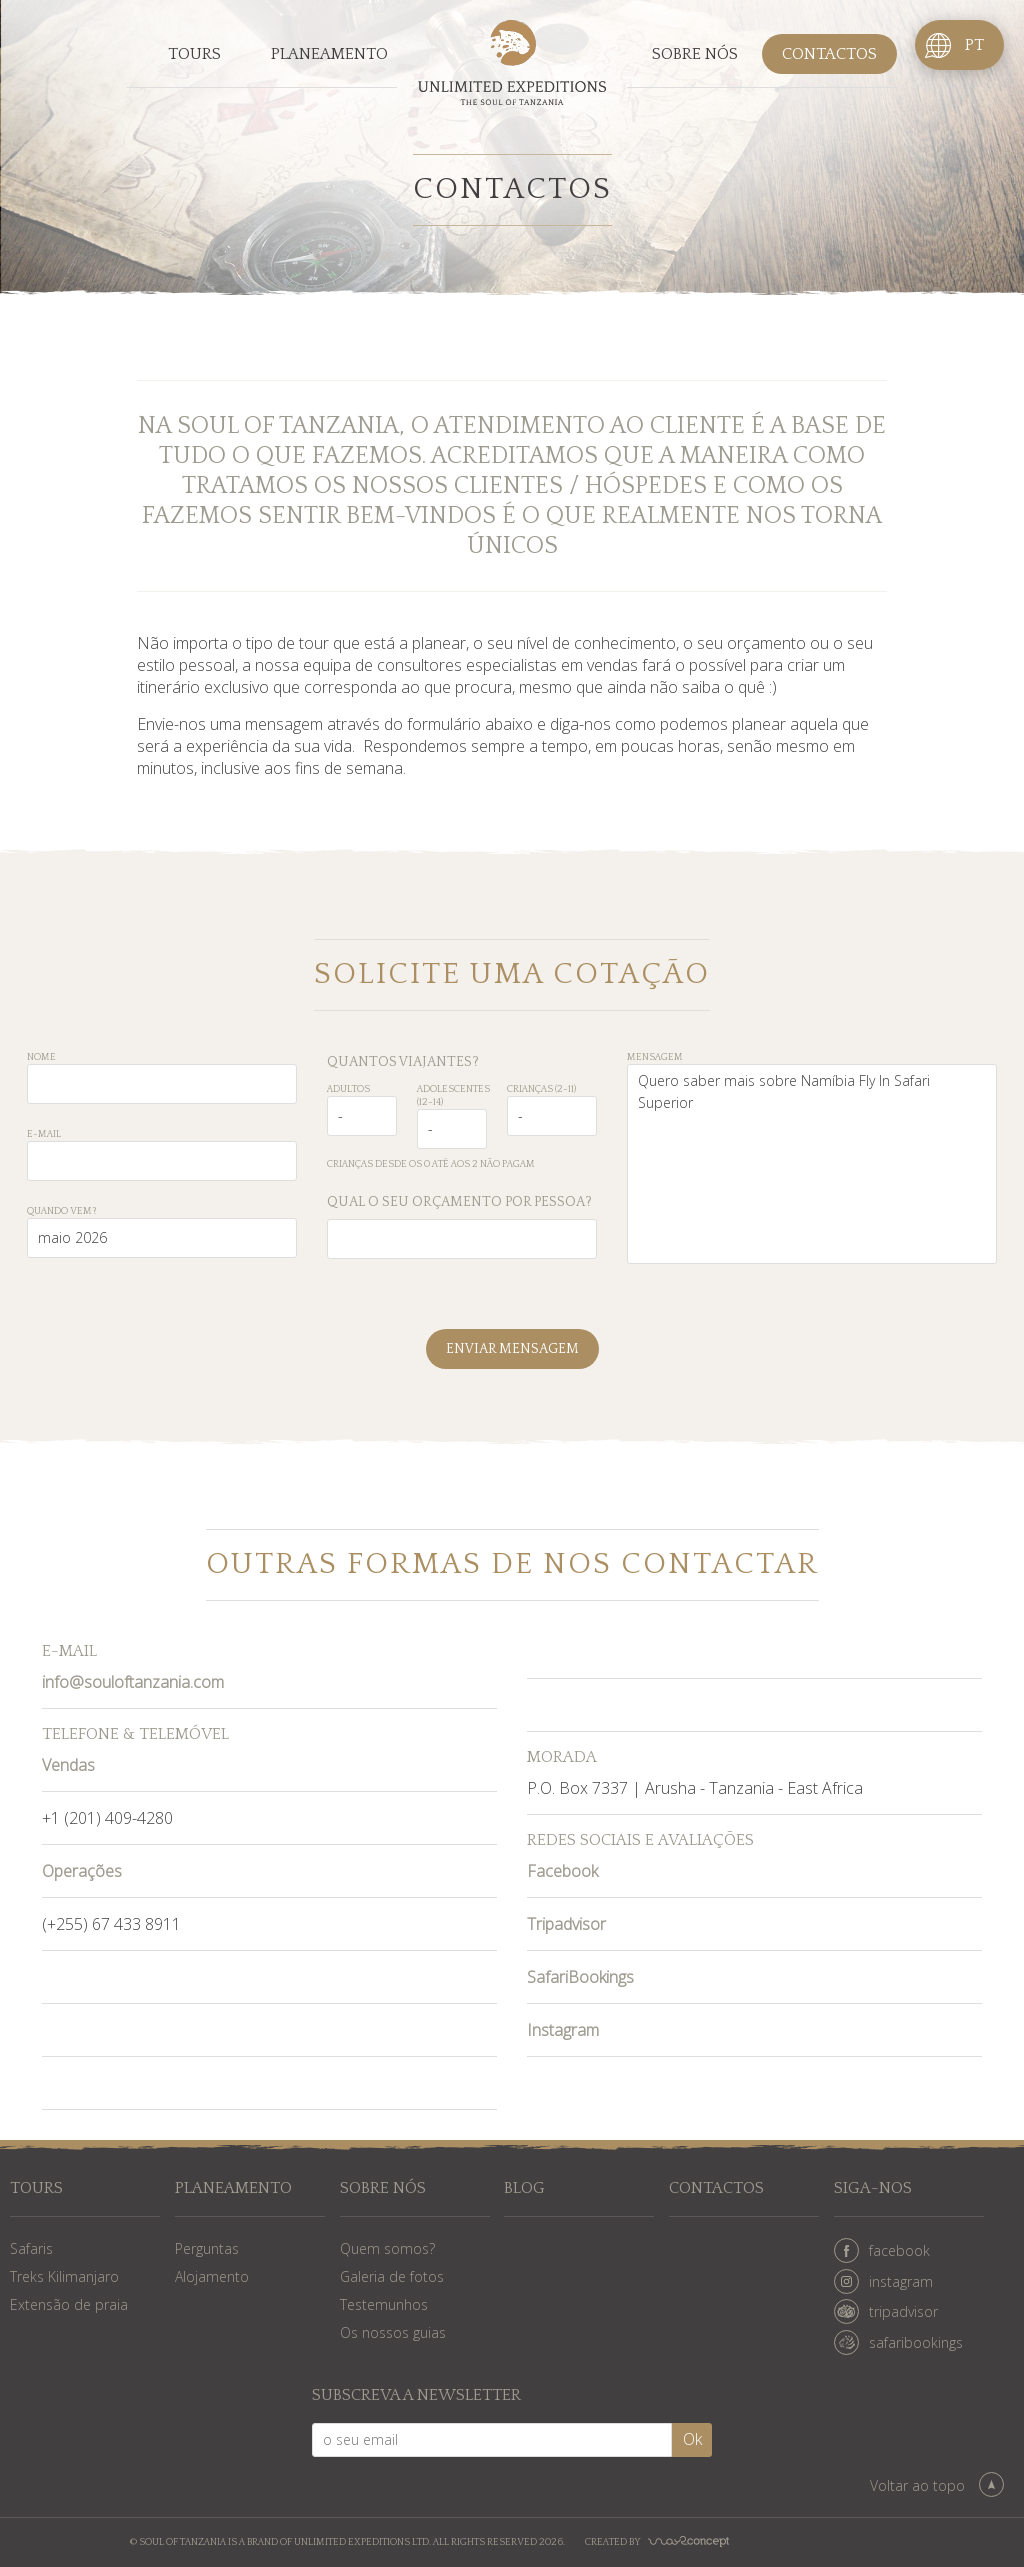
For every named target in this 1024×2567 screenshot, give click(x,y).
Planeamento (329, 54)
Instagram (563, 2030)
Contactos (829, 54)
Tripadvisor (566, 1924)
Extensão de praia (69, 2304)
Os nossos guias (393, 2332)
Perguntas (207, 2248)
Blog (524, 2188)
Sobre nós (695, 54)
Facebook (562, 1871)
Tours (194, 54)
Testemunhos (384, 2304)
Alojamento (212, 2276)
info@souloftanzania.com (133, 1682)
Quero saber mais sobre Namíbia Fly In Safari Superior (812, 1164)
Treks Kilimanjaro (64, 2276)
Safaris (31, 2248)
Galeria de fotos (392, 2276)
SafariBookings (580, 1977)
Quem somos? (387, 2248)
